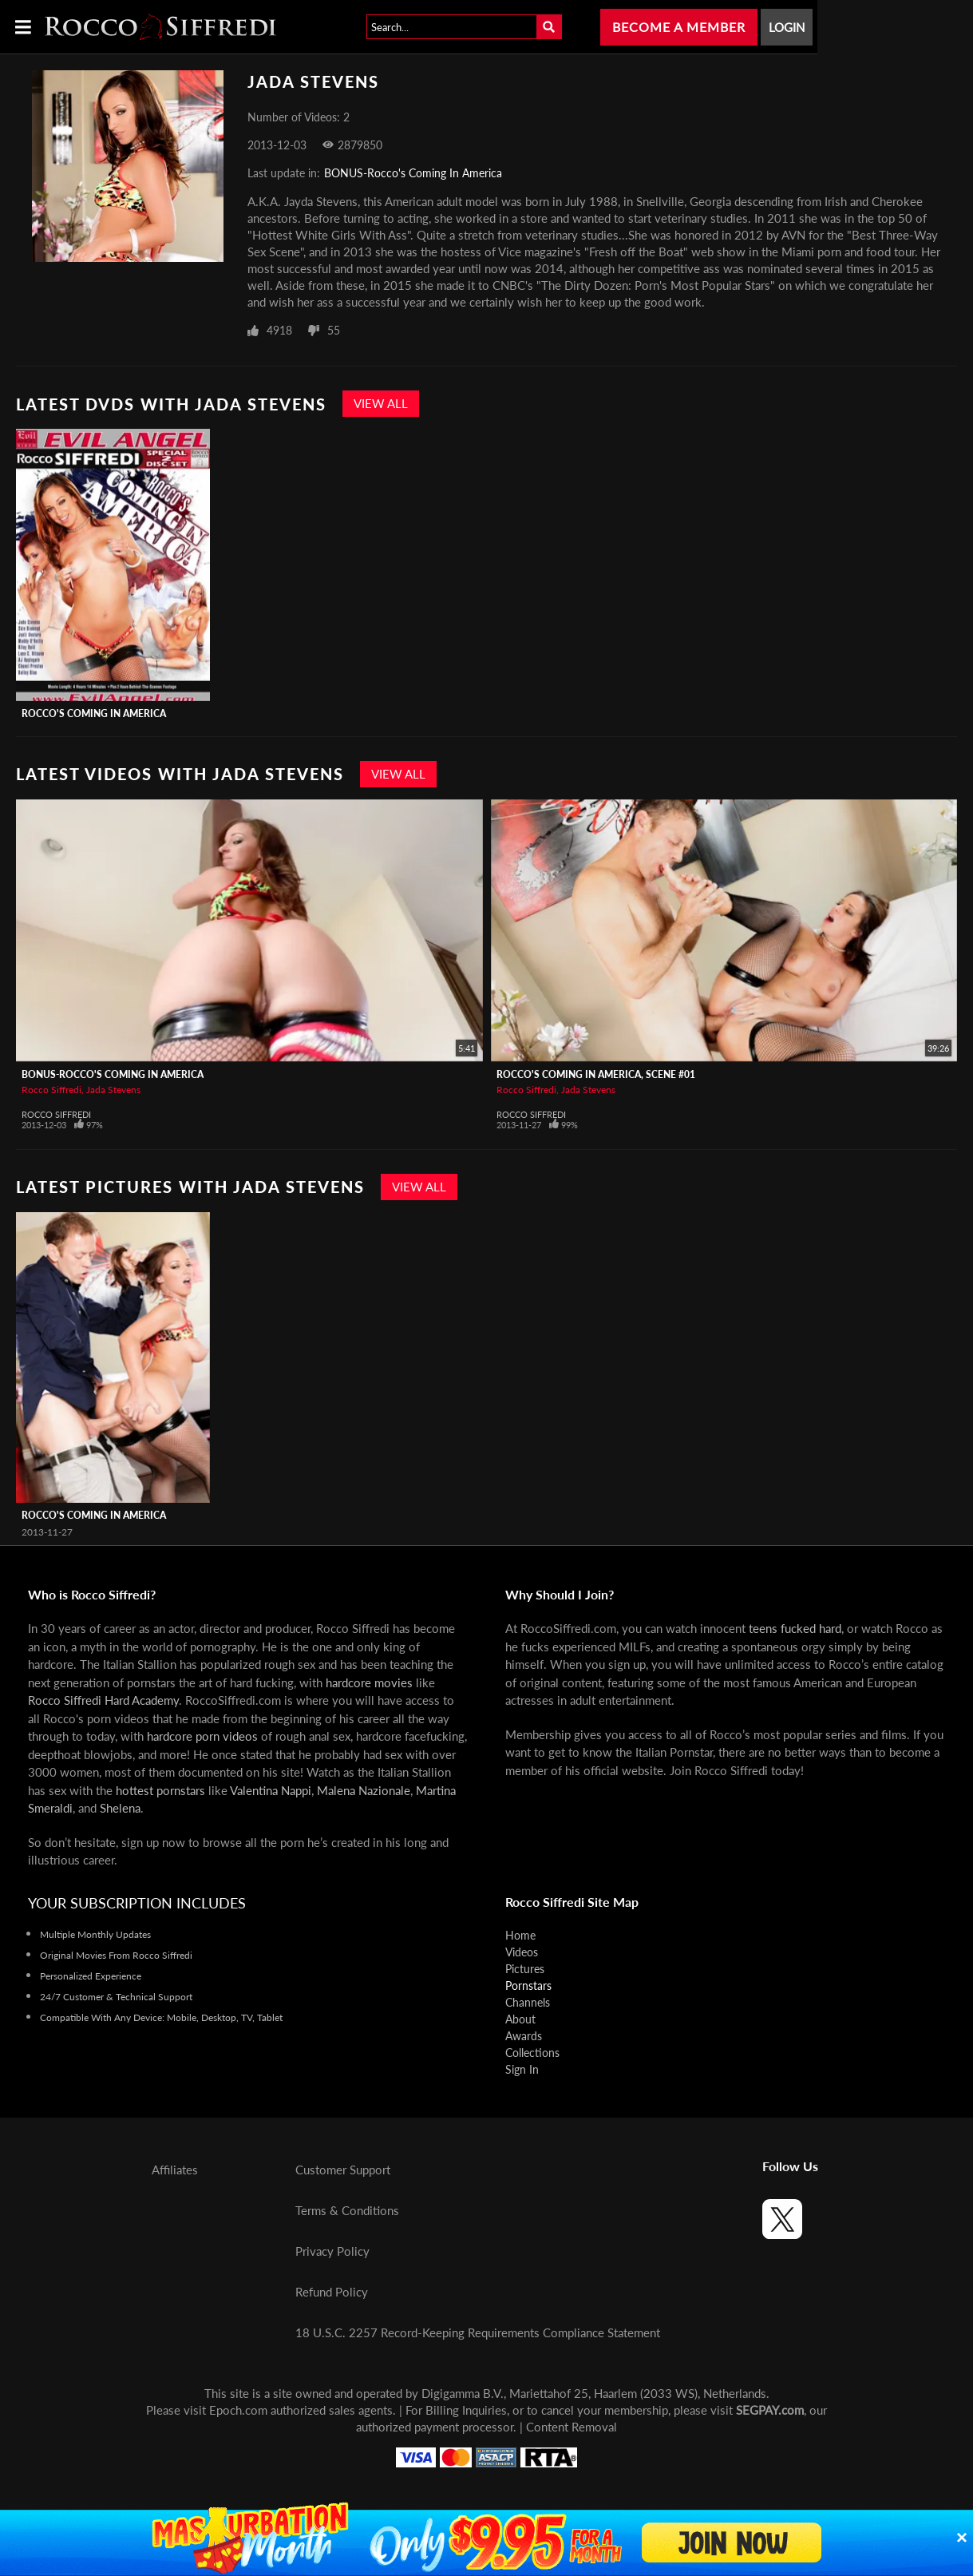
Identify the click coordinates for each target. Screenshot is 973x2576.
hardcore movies (369, 1682)
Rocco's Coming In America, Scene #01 (595, 1074)
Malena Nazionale (363, 1790)
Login (787, 27)
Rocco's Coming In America (94, 713)
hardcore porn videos (202, 1736)
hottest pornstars (160, 1790)
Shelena (120, 1808)
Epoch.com (238, 2410)
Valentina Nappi (270, 1790)
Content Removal (571, 2426)
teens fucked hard (795, 1628)
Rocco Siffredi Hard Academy (103, 1700)
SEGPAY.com (770, 2410)
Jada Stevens (113, 1090)
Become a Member (679, 26)
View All (381, 403)
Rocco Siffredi (51, 1090)
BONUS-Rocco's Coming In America (413, 173)
